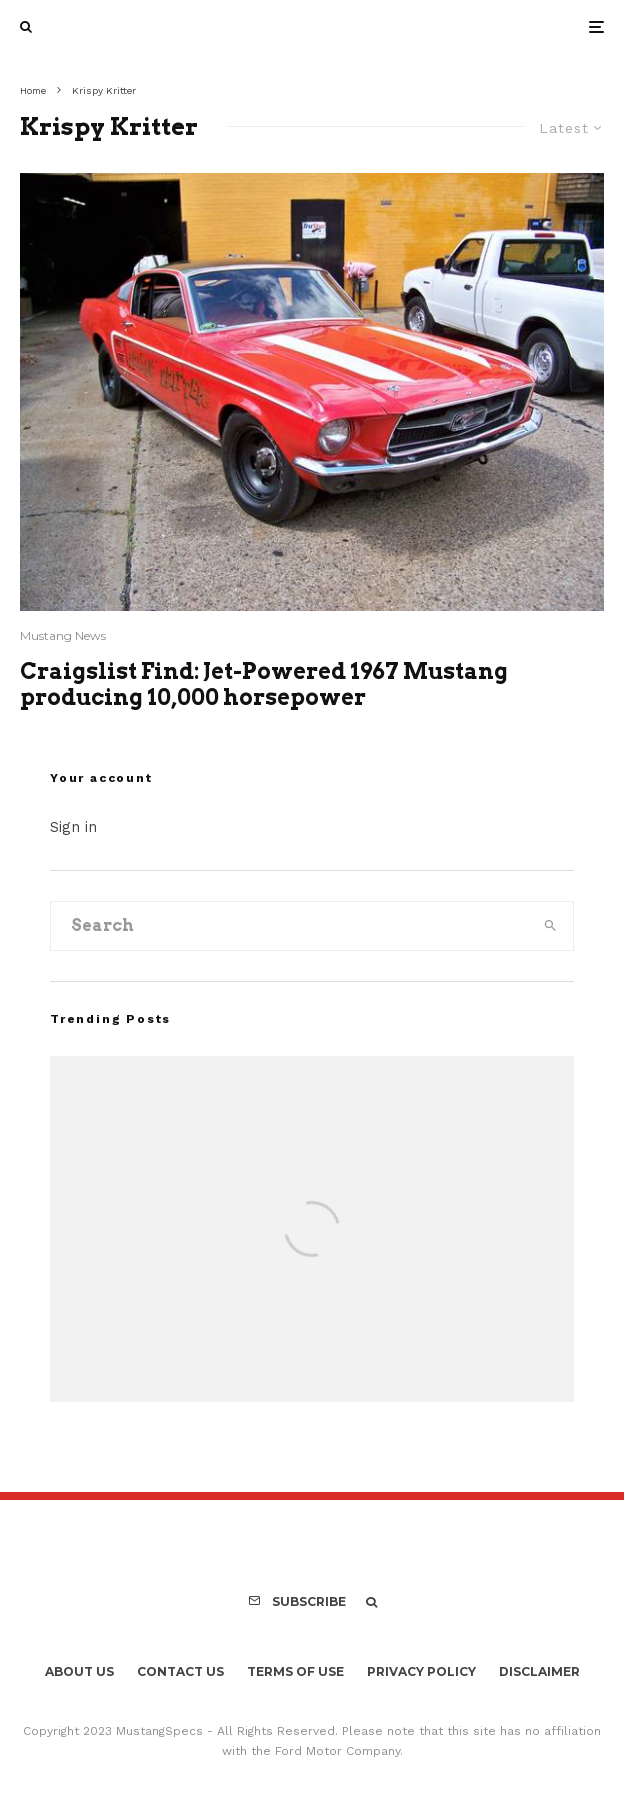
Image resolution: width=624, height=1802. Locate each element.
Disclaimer (539, 1671)
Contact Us (180, 1671)
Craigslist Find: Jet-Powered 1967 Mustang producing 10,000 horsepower (264, 684)
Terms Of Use (295, 1671)
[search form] (289, 926)
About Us (79, 1671)
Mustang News (63, 635)
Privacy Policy (421, 1671)
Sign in (73, 827)
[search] (550, 926)
